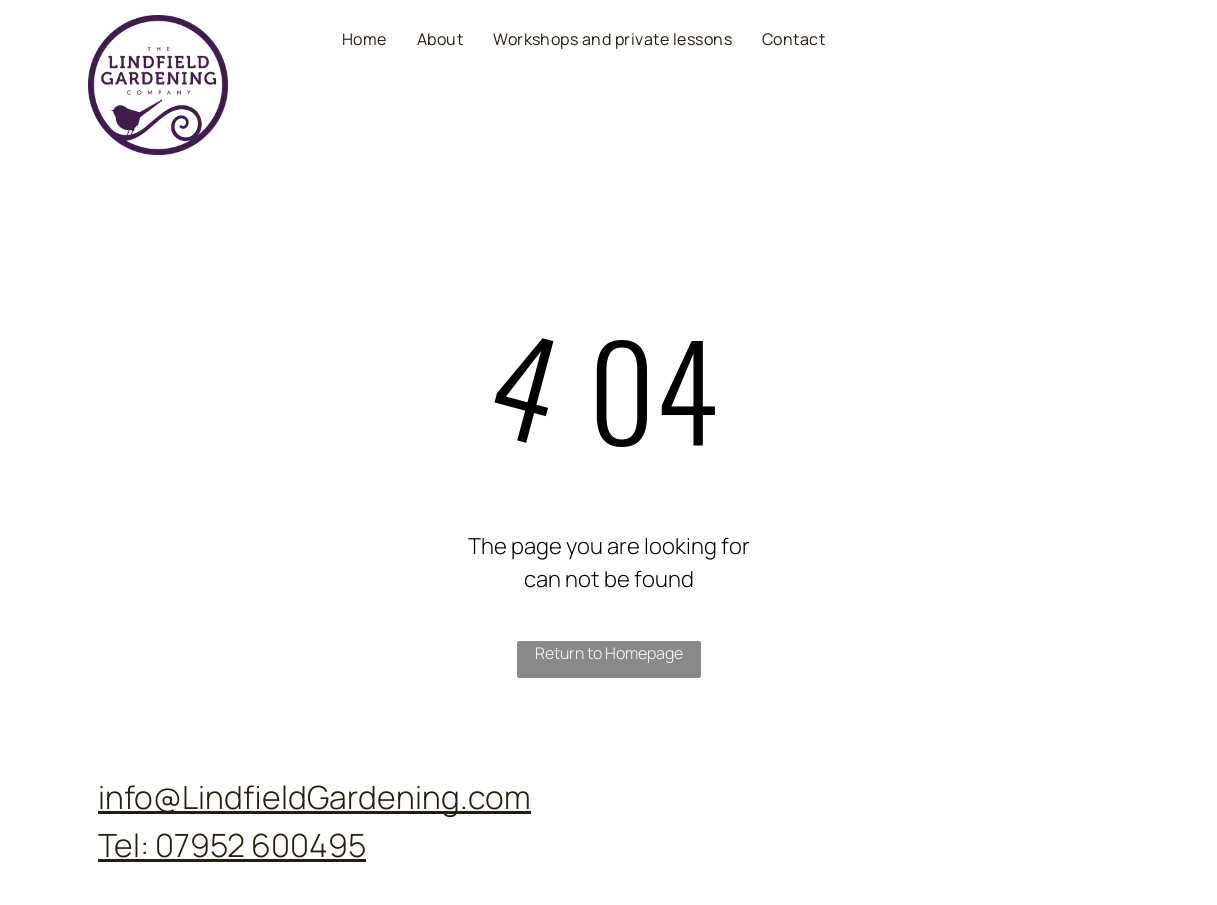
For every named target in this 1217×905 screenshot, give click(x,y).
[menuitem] (364, 38)
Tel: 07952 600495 (232, 845)
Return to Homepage (609, 653)
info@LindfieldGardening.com (314, 797)
